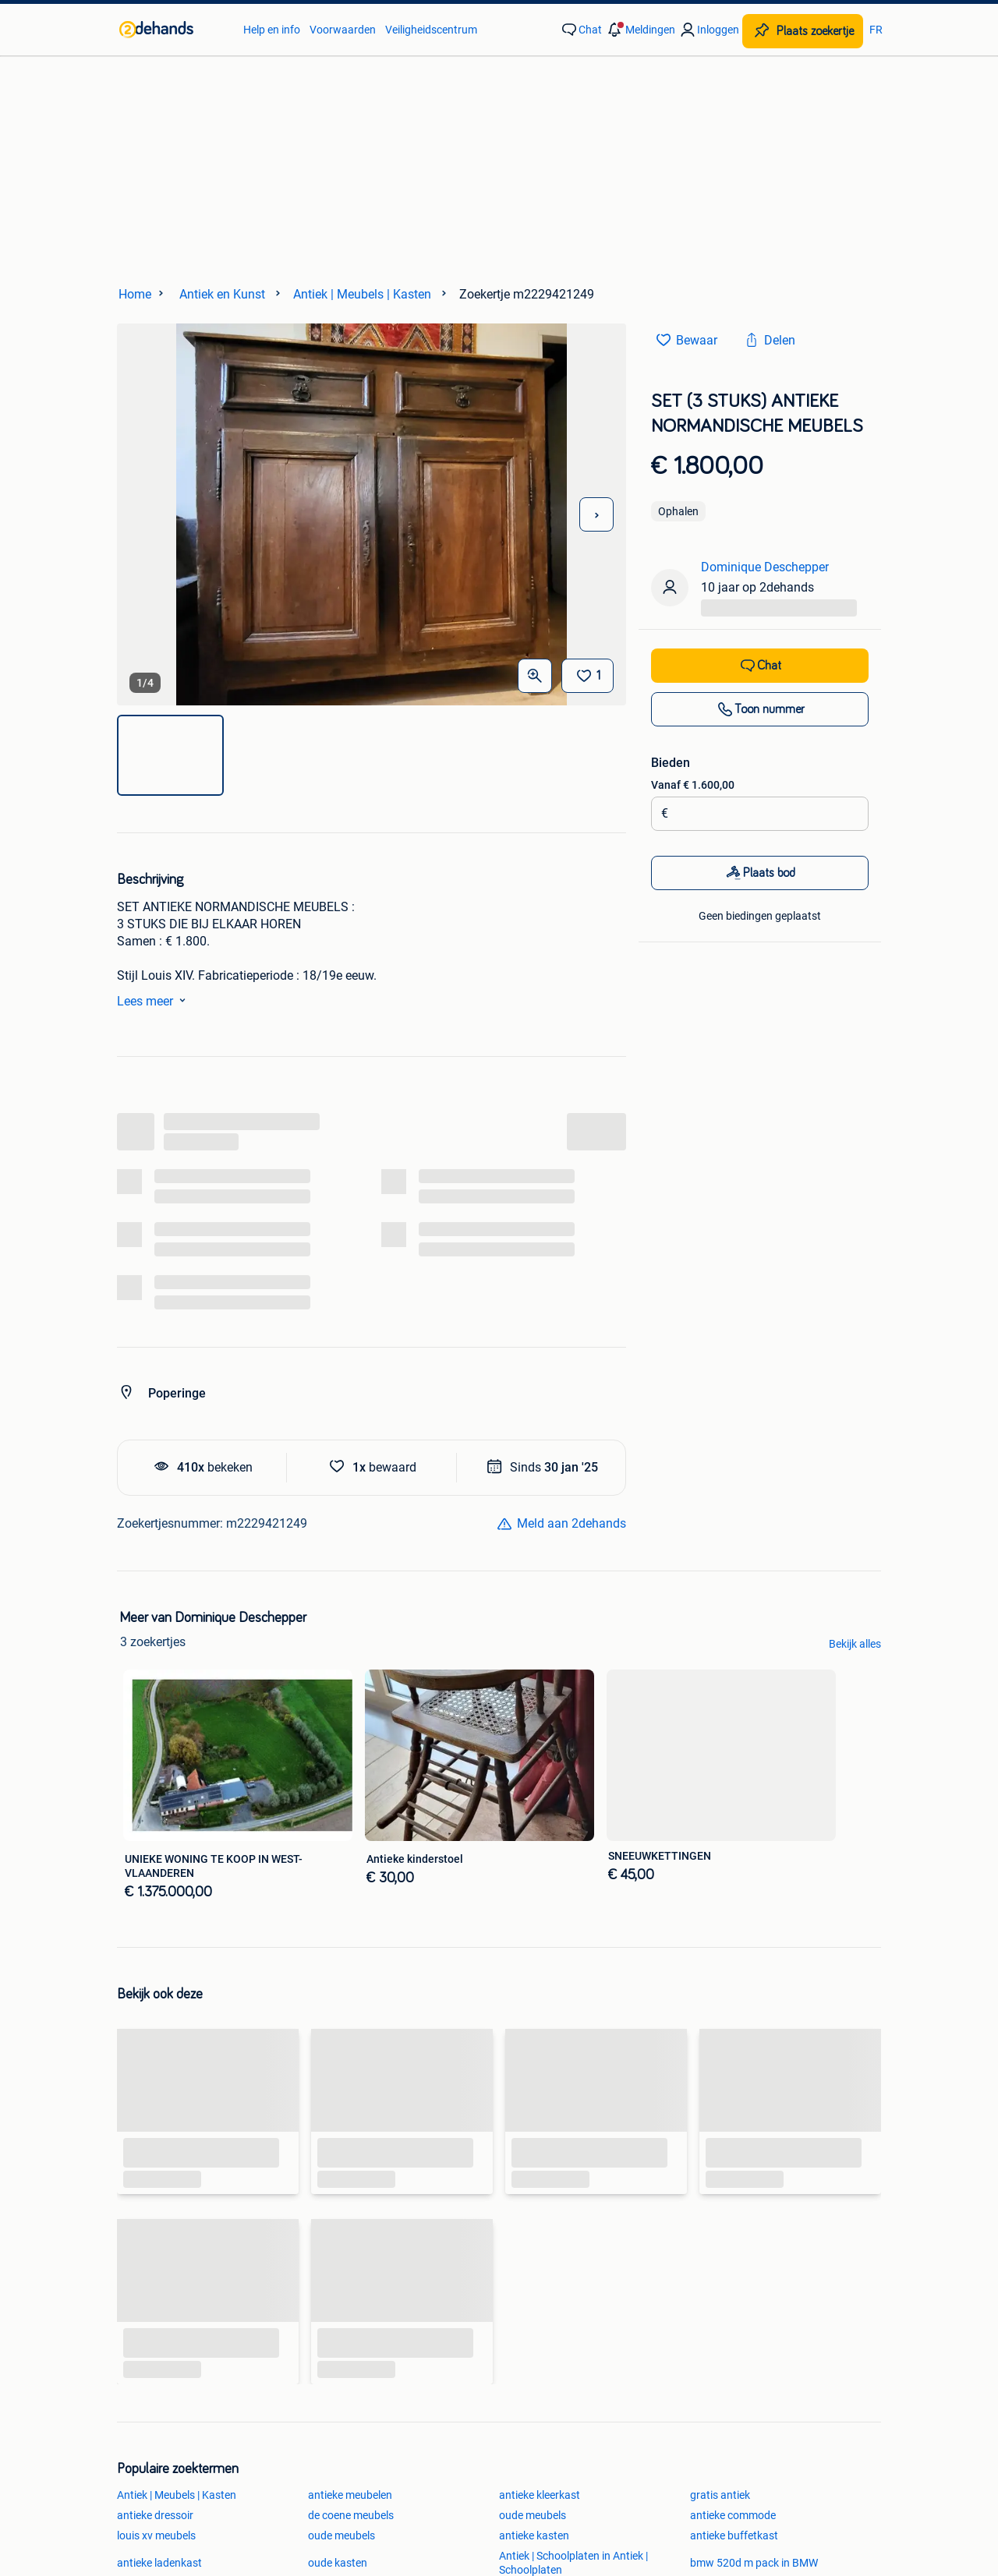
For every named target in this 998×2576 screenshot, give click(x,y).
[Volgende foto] (596, 514)
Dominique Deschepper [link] (765, 567)
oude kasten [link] (337, 2563)
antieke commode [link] (733, 2515)
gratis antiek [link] (720, 2495)
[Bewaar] (587, 676)
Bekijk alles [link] (855, 1644)
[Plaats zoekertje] (802, 31)
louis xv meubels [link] (156, 2535)
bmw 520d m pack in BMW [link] (754, 2563)
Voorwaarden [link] (343, 29)
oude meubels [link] (532, 2515)
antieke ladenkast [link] (159, 2563)
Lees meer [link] (154, 1000)
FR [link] (876, 29)
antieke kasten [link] (534, 2535)
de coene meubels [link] (351, 2515)
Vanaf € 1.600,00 (692, 785)
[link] (173, 29)
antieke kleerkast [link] (539, 2495)
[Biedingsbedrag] (764, 813)
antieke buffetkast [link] (734, 2535)
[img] (170, 755)
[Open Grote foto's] (535, 676)
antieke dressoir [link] (155, 2515)
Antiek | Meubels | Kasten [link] (176, 2495)
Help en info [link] (271, 29)
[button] (640, 29)
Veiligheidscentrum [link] (431, 29)
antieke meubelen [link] (350, 2495)
